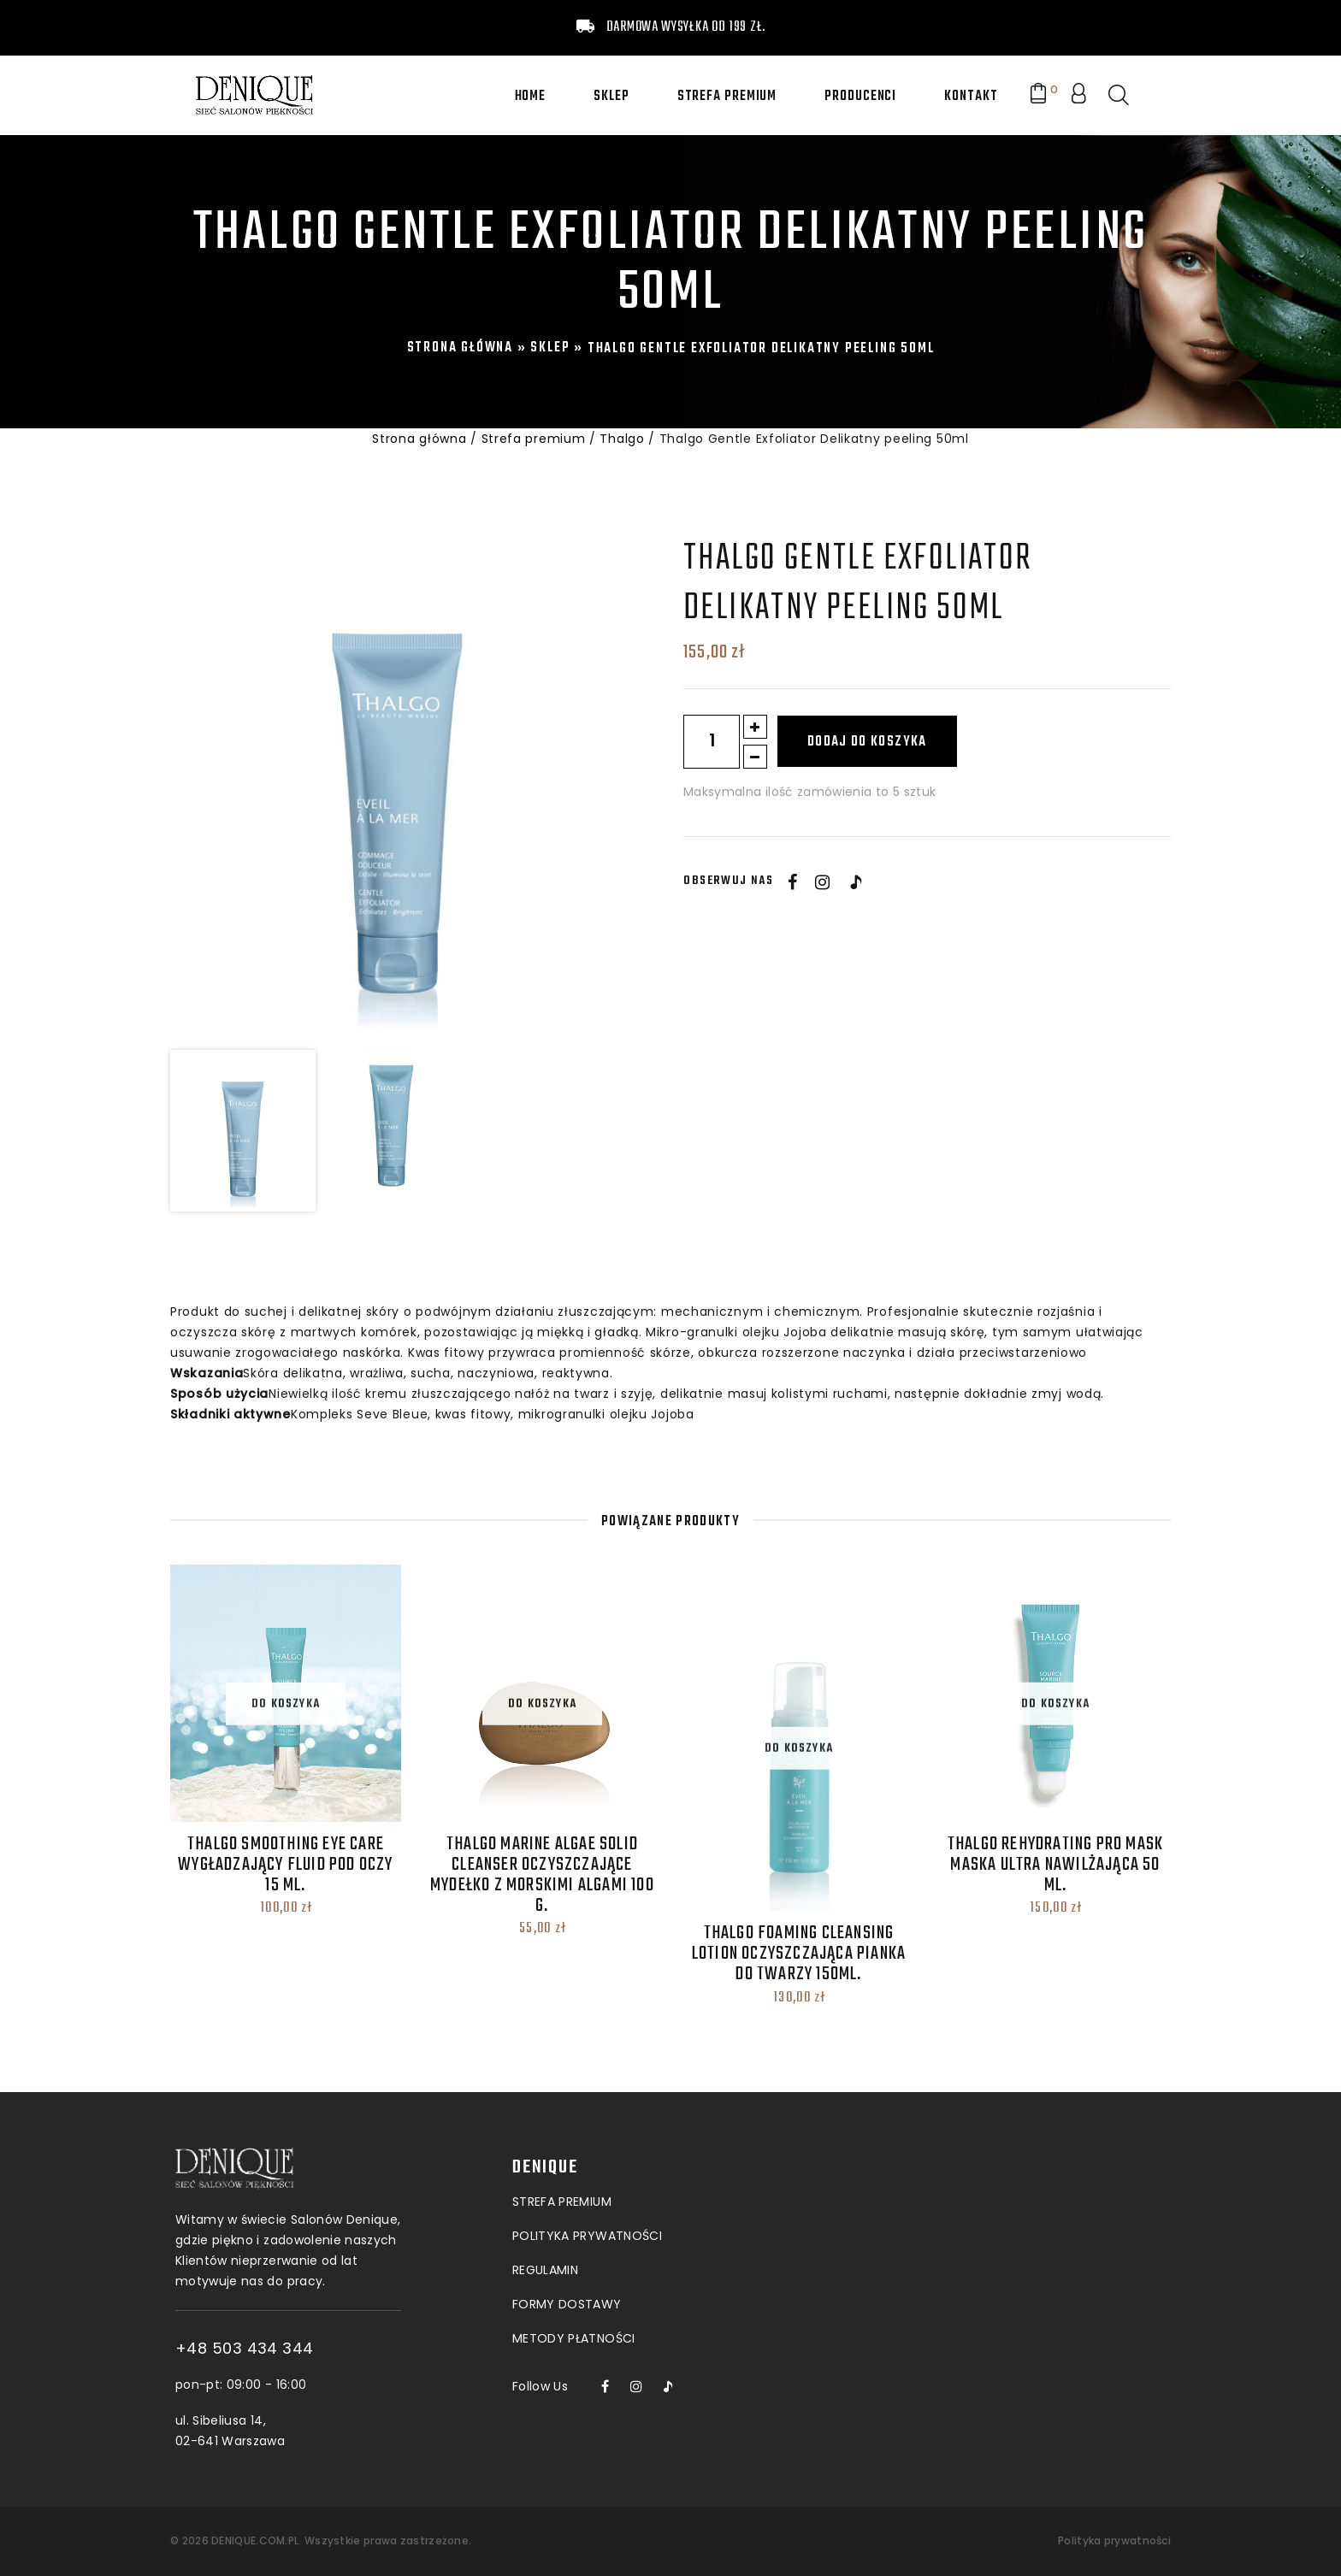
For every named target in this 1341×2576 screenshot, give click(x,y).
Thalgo (622, 438)
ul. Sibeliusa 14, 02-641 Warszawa (296, 2430)
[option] (397, 787)
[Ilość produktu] (711, 742)
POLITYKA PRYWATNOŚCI (587, 2157)
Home (530, 96)
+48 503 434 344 (311, 2348)
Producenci (860, 96)
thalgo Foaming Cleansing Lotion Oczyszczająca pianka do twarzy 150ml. (799, 1954)
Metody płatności (573, 2259)
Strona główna (460, 348)
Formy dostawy (567, 2225)
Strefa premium (727, 96)
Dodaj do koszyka (867, 742)
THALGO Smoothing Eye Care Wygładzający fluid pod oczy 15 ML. (285, 1865)
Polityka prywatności (1114, 2540)
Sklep (611, 96)
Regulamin (545, 2191)
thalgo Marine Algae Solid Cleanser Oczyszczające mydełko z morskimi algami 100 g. (542, 1875)
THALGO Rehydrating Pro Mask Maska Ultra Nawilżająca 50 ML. (1055, 1865)
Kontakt (970, 96)
